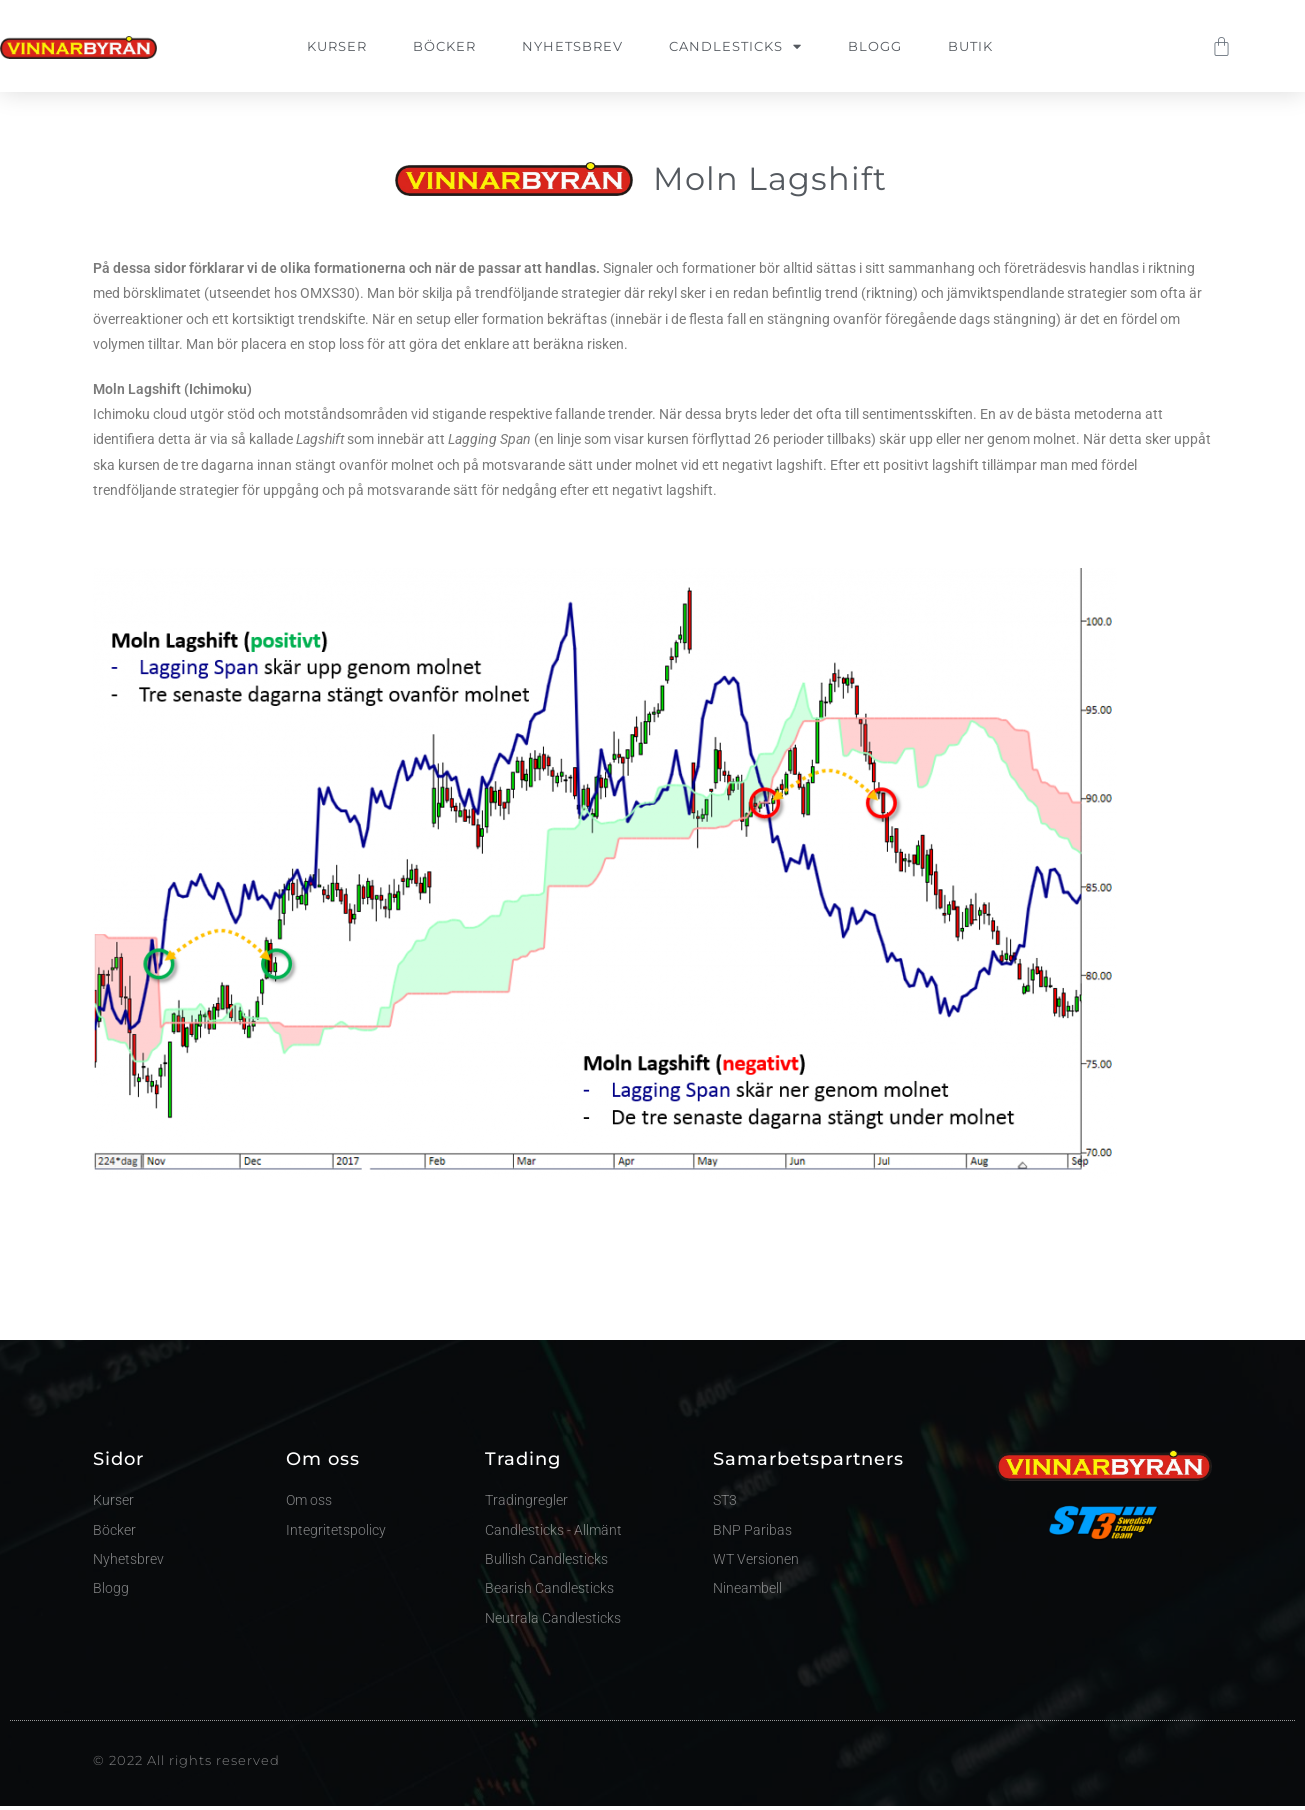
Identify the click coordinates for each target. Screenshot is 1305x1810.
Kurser (337, 46)
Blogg (875, 46)
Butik (970, 46)
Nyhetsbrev (572, 46)
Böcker (444, 46)
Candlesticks (735, 46)
